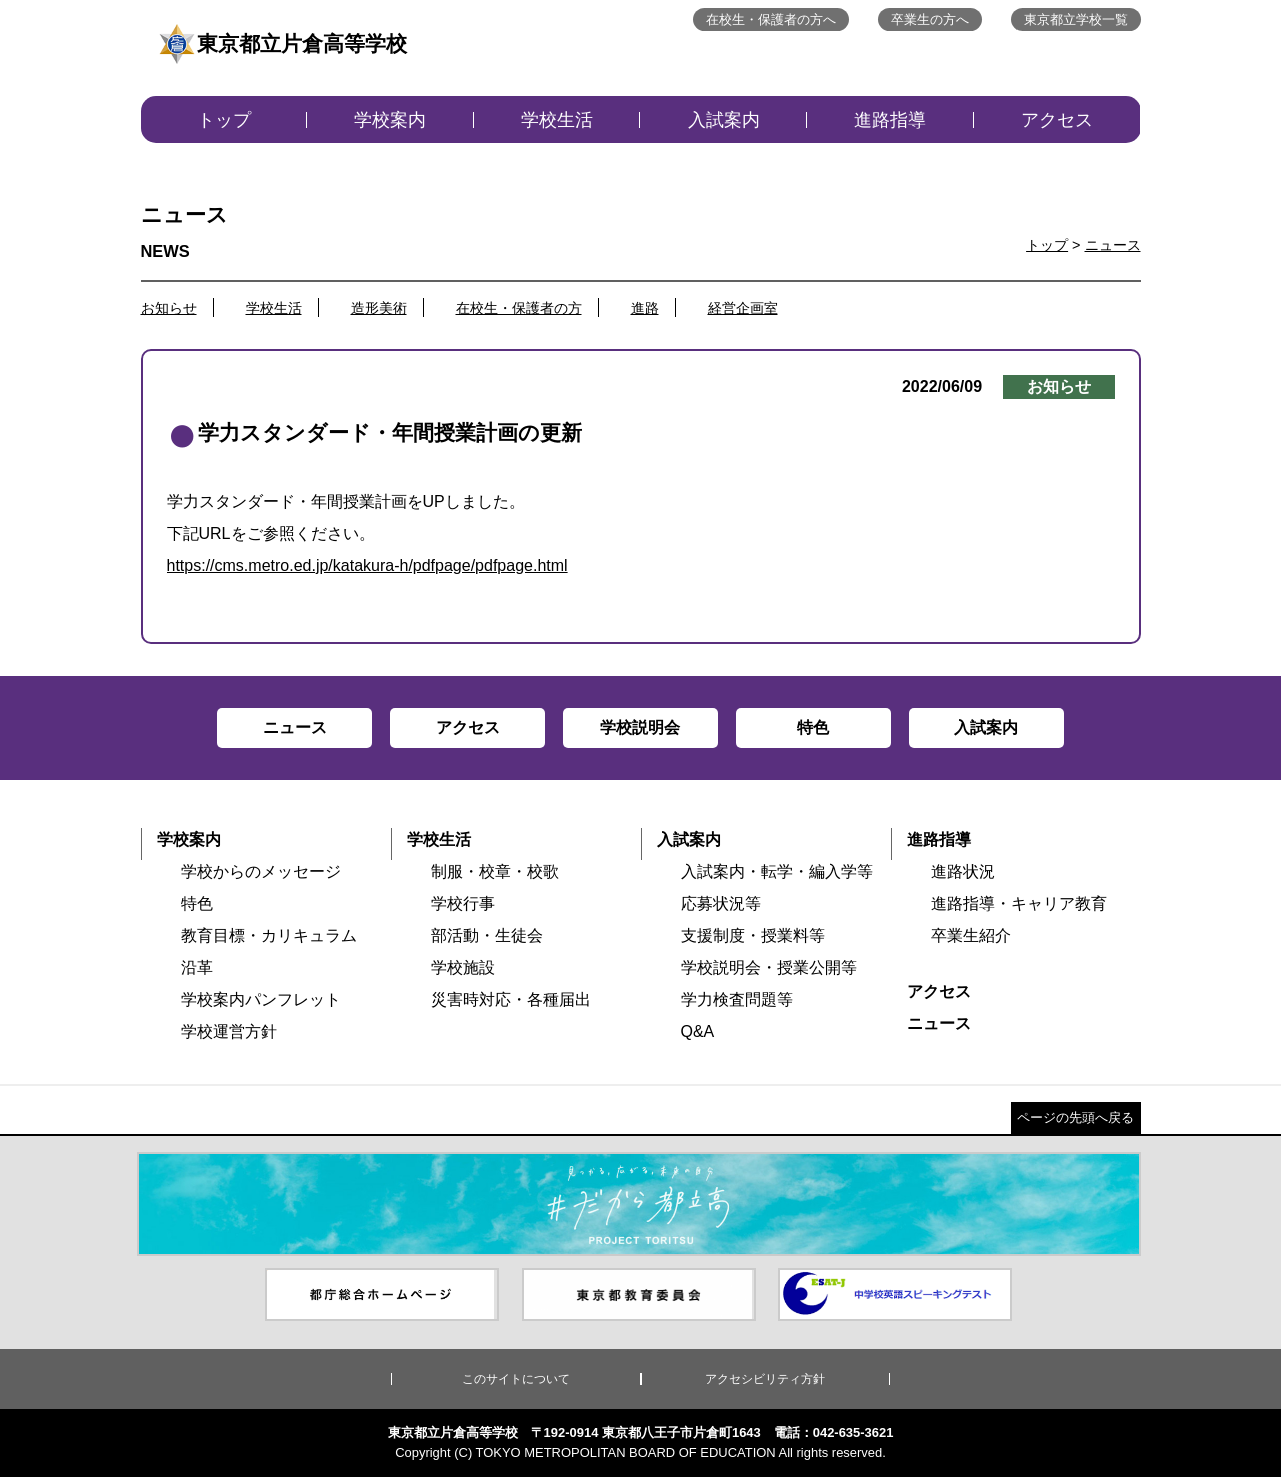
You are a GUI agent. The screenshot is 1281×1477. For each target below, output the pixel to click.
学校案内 (390, 120)
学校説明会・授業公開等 (769, 967)
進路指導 (890, 120)
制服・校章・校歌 (495, 871)
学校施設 (463, 967)
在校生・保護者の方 (519, 308)
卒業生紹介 (971, 935)
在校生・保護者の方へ (771, 19)
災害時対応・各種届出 (511, 999)
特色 (197, 903)
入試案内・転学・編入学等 (777, 871)
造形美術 (379, 308)
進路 (645, 308)
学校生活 (557, 120)
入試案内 (724, 120)
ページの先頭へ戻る (1075, 1117)
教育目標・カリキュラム (269, 935)
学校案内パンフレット (261, 999)
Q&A (698, 1031)
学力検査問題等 (737, 999)
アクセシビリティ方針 (765, 1379)
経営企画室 (743, 308)
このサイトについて (516, 1379)
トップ (224, 120)
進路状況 (963, 871)
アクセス (1057, 120)
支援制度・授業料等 (753, 935)
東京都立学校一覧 (1076, 19)
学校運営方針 (229, 1031)
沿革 (197, 967)
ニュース (1113, 245)
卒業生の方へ (930, 19)
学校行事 (463, 903)
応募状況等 (721, 903)
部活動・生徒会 (487, 935)
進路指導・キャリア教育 (1019, 903)
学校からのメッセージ (261, 871)
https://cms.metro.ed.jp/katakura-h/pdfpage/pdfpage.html (367, 565)
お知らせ (169, 308)
